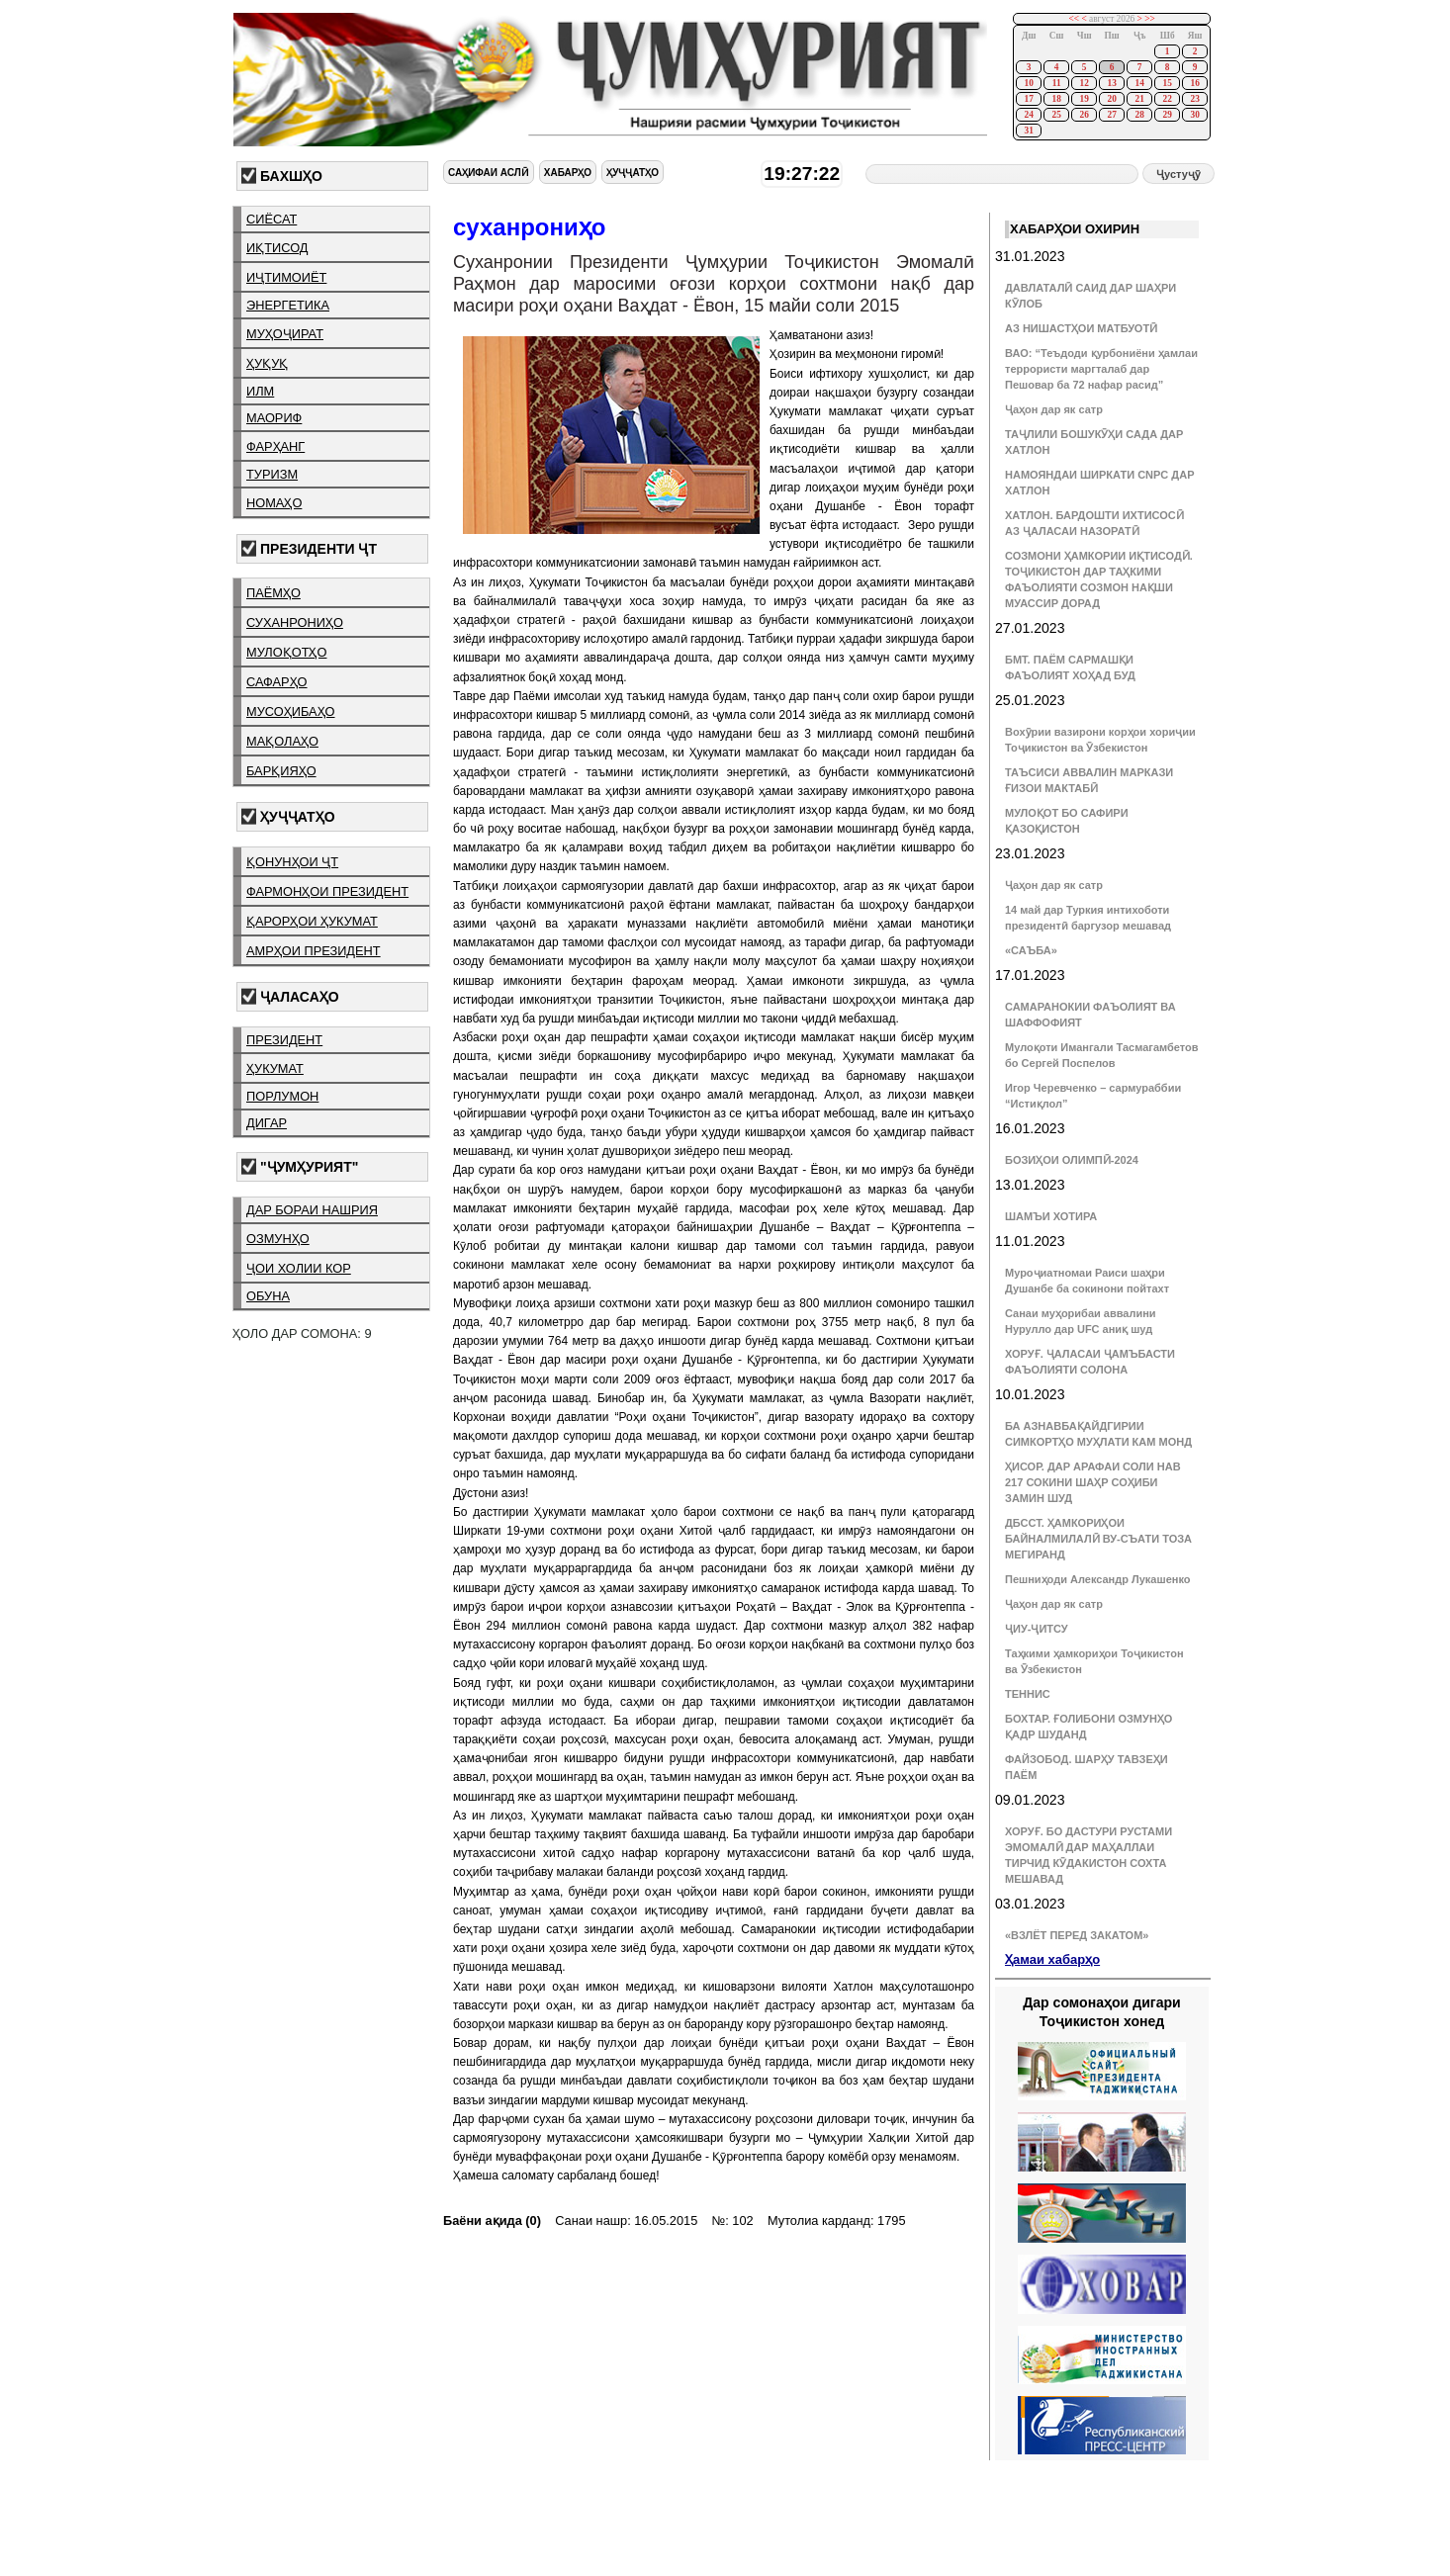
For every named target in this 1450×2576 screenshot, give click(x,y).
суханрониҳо (294, 622)
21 (1138, 99)
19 (1083, 99)
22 (1166, 99)
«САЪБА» (1031, 950)
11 (1056, 83)
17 (1028, 99)
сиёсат (271, 219)
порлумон (282, 1096)
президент (284, 1039)
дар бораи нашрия (312, 1209)
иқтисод (277, 247)
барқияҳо (281, 770)
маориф (274, 417)
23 (1194, 99)
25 (1055, 115)
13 (1111, 83)
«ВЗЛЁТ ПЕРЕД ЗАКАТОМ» (1076, 1935)
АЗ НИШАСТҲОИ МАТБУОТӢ (1081, 328)
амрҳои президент (313, 950)
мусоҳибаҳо (290, 711)
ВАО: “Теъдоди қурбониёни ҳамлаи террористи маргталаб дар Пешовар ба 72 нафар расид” (1101, 369)
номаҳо (274, 502)
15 (1166, 83)
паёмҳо (273, 592)
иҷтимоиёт (286, 277)
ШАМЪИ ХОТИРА (1051, 1216)
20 (1111, 99)
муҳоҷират (284, 333)
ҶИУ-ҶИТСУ (1036, 1629)
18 (1055, 99)
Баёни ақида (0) (492, 2220)
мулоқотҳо (286, 652)
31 (1028, 130)
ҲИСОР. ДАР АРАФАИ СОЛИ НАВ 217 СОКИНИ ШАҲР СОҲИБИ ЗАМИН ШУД (1093, 1482)
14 (1138, 83)
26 (1083, 115)
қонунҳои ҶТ (292, 861)
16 (1194, 83)
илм (260, 391)
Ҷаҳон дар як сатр (1054, 409)
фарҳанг (275, 446)
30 (1194, 115)
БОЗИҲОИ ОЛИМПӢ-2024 (1071, 1160)
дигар (266, 1122)
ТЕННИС (1027, 1694)
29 (1166, 115)
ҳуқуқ (267, 363)
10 (1028, 83)
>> (1149, 19)
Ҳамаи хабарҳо (1052, 1959)
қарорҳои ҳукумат (312, 921)
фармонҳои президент (327, 891)
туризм (272, 474)
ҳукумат (275, 1068)
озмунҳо (278, 1238)
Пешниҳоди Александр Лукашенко (1097, 1579)
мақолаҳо (282, 741)
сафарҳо (277, 681)
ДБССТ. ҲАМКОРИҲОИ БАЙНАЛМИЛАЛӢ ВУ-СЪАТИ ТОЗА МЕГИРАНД (1098, 1538)
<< (1074, 19)
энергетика (287, 305)
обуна (268, 1295)
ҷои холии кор (298, 1268)
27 (1111, 115)
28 (1138, 115)
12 (1083, 83)
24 (1028, 115)
